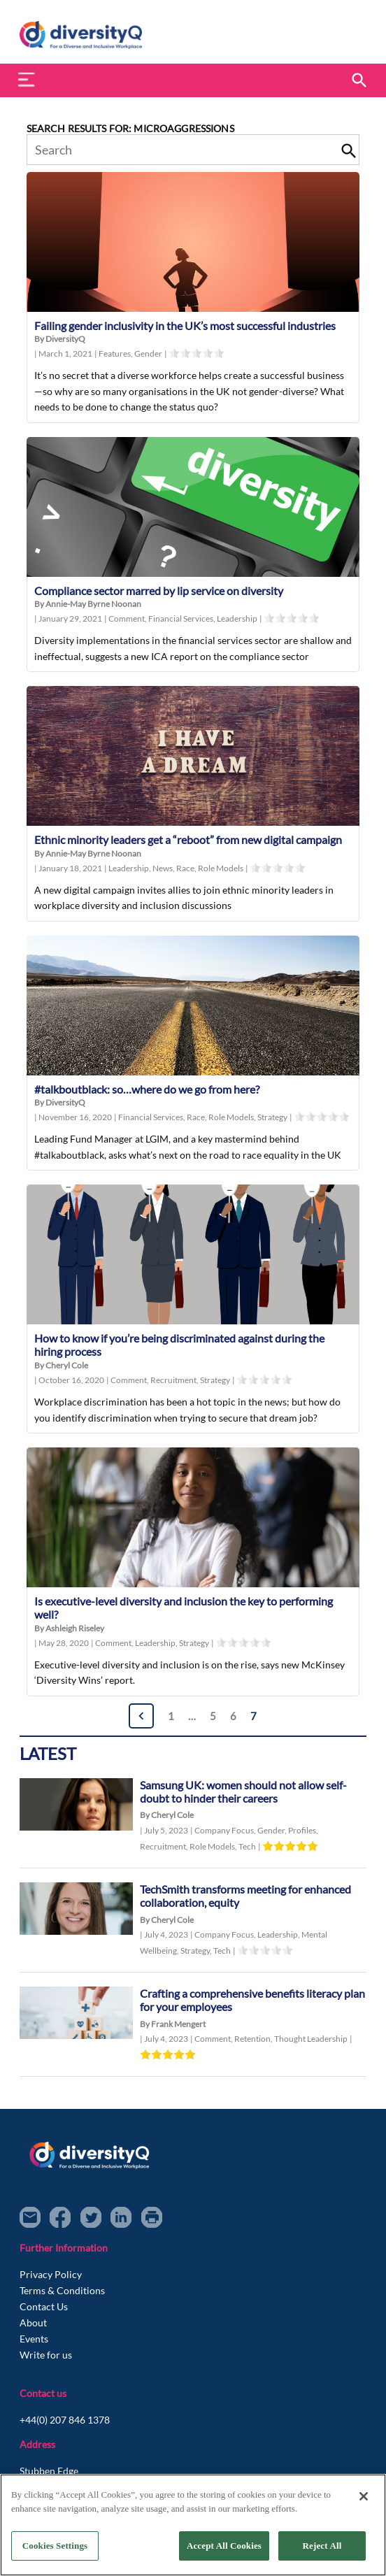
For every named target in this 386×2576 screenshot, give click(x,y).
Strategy (272, 1117)
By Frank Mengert (173, 2024)
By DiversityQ (59, 339)
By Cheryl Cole (61, 1365)
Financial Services (182, 618)
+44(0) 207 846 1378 (65, 2420)
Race (187, 868)
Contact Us (44, 2306)
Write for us (46, 2355)
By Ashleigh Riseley (69, 1628)
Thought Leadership (311, 2038)
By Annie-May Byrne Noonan (87, 604)
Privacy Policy (51, 2274)
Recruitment (175, 1380)
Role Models (220, 868)
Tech (247, 1846)
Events (34, 2339)
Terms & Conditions (62, 2290)
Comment (128, 618)
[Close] (363, 2496)
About (33, 2322)
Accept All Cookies (224, 2545)
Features (116, 353)
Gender (148, 353)
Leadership (237, 618)
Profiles (303, 1830)
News (164, 868)
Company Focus (225, 1830)
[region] (193, 2525)
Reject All (322, 2545)
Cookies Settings (54, 2545)
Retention (254, 2038)
